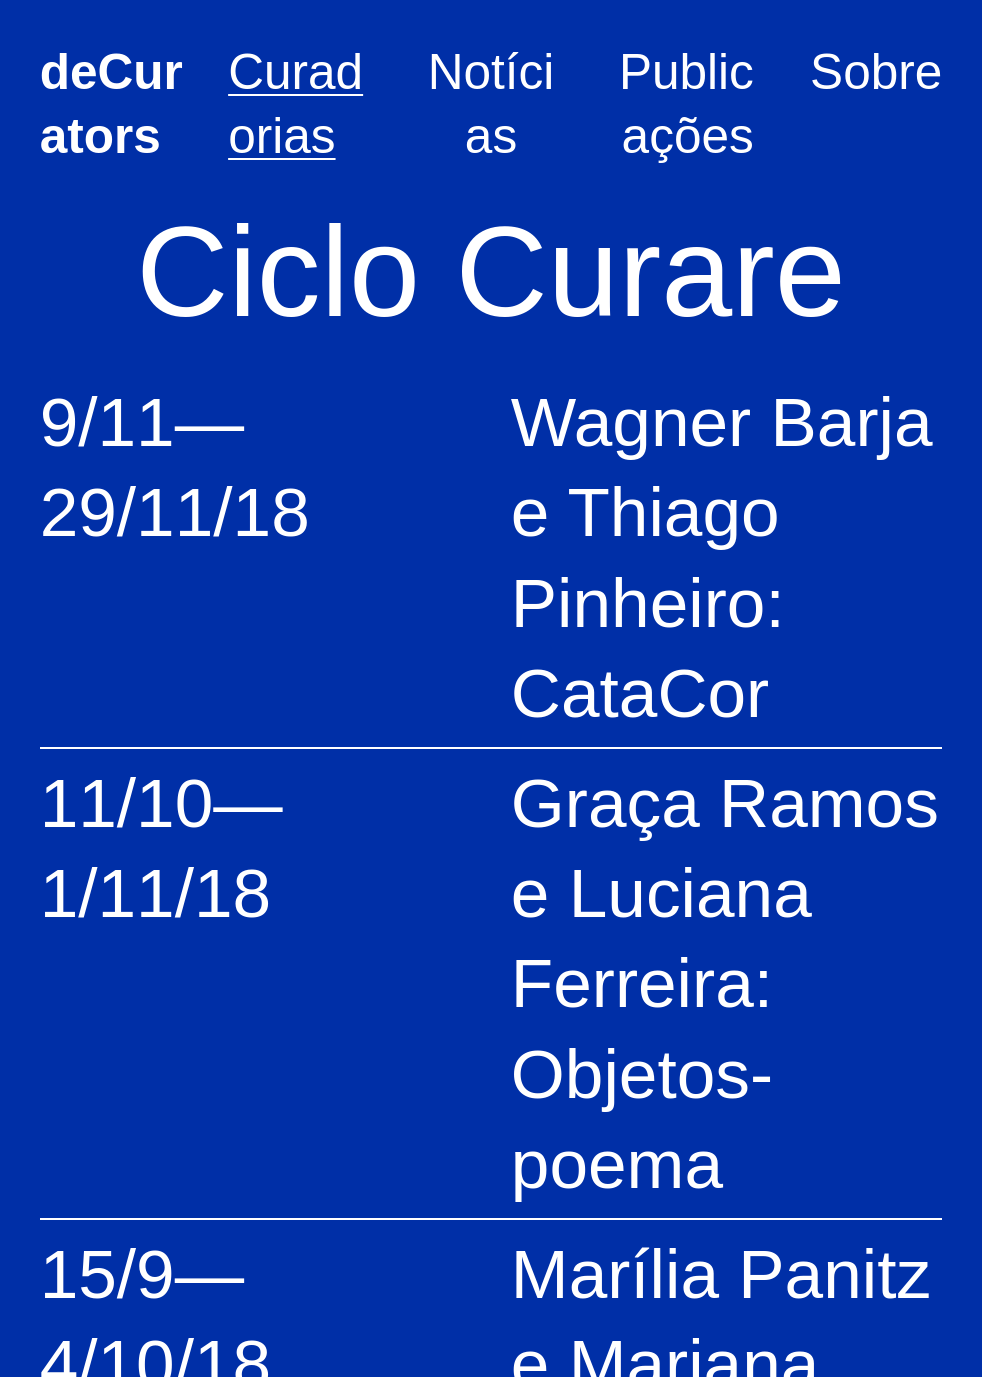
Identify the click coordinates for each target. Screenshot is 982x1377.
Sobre (876, 72)
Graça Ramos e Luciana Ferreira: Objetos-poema (725, 983)
